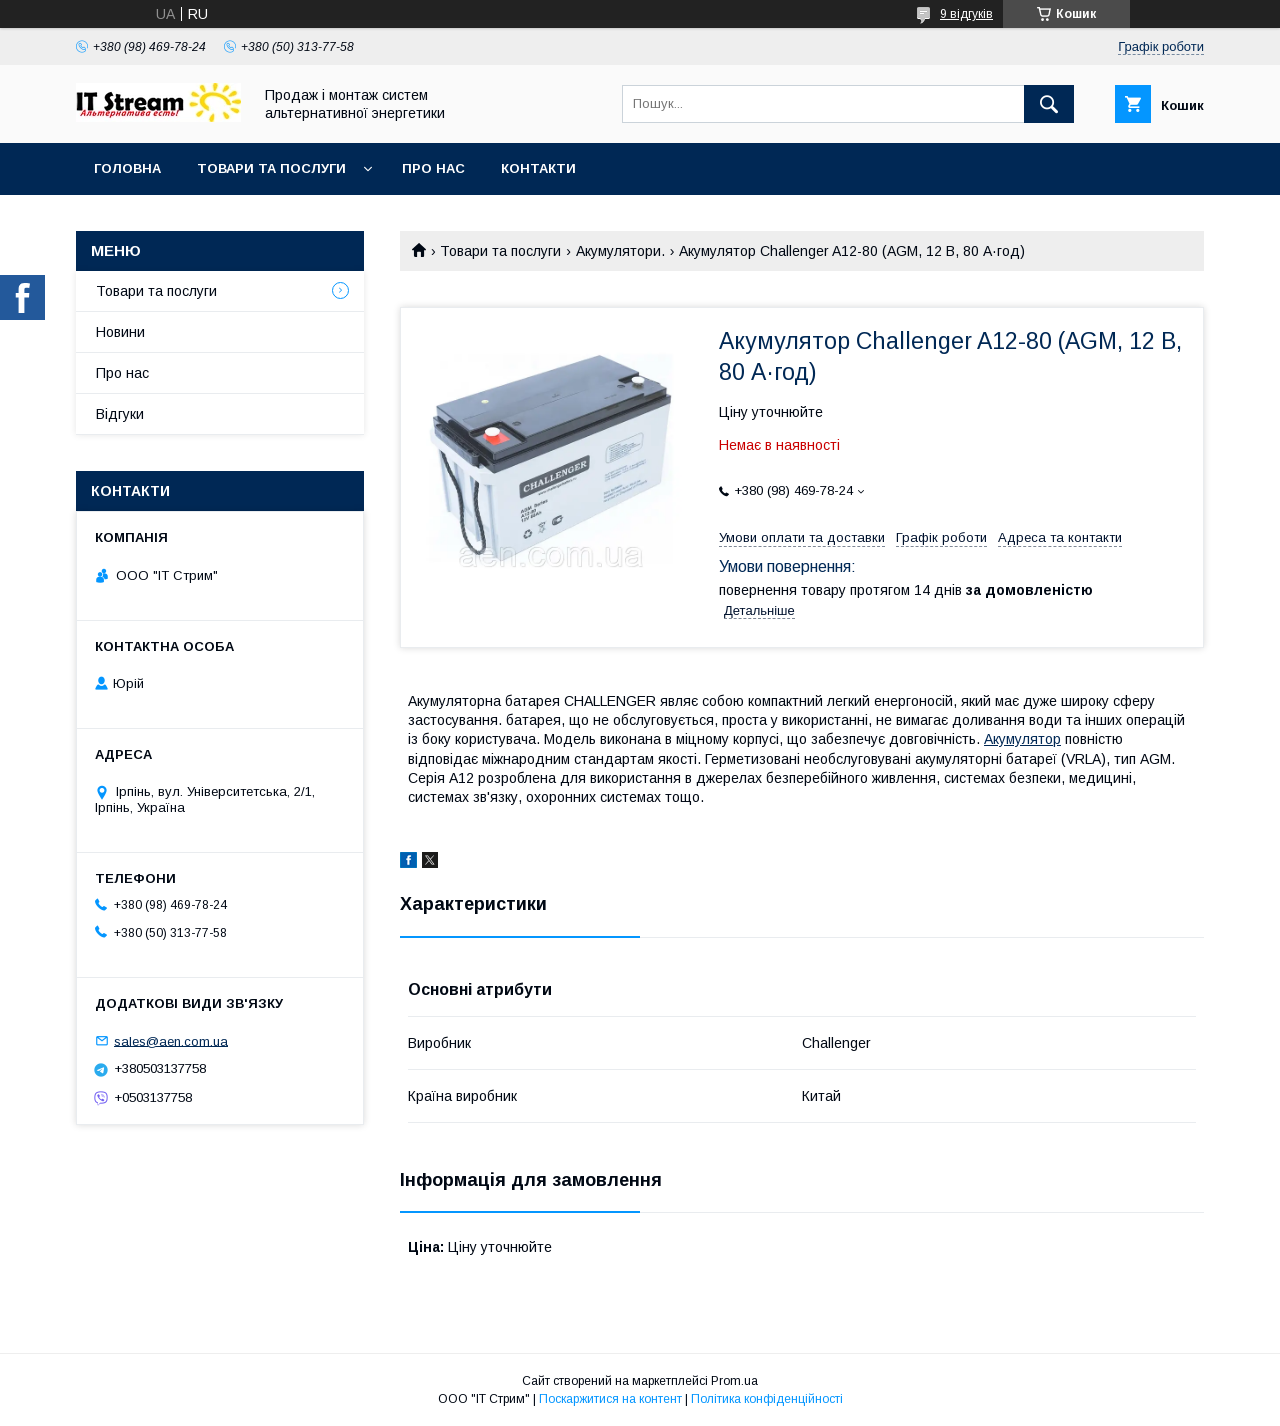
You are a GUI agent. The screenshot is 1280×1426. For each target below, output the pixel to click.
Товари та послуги (271, 168)
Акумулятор (1022, 739)
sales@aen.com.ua (171, 1040)
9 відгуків (966, 14)
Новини (120, 332)
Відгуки (120, 414)
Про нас (433, 168)
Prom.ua (734, 1381)
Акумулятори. (620, 251)
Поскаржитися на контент (610, 1399)
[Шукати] (1049, 104)
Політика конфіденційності (767, 1399)
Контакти (538, 168)
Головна (127, 168)
